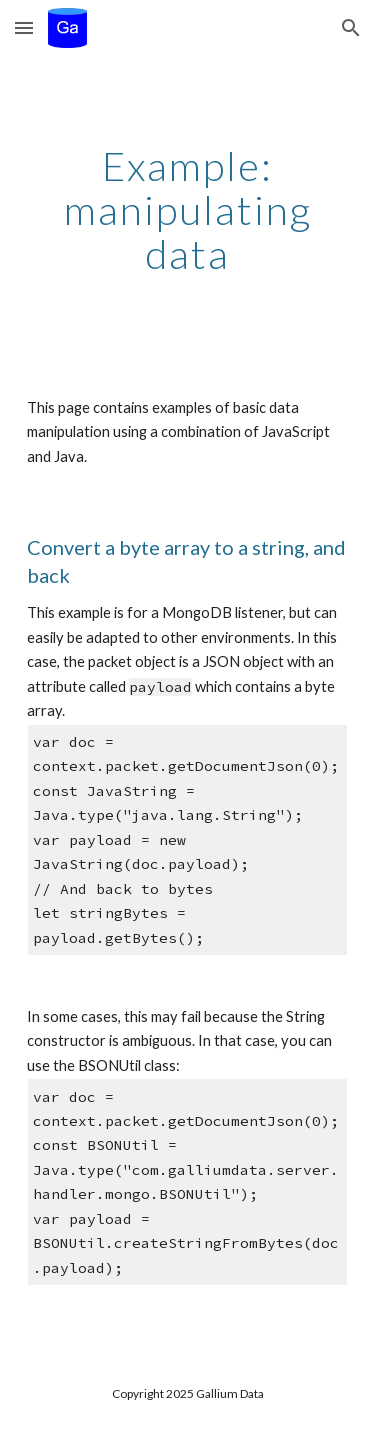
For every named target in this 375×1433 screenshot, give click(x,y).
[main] (188, 210)
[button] (24, 27)
